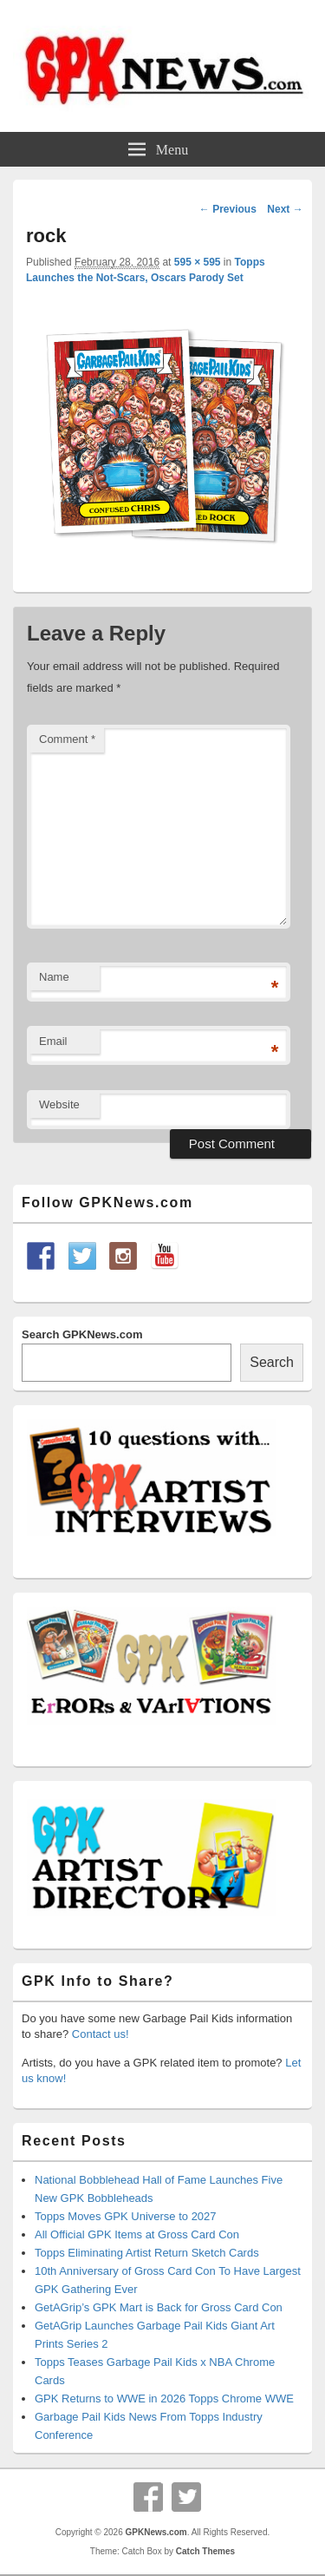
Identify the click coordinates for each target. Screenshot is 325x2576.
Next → (284, 209)
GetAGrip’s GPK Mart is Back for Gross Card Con (159, 2307)
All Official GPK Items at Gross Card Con (137, 2234)
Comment (67, 739)
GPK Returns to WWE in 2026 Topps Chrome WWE (164, 2398)
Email (53, 1041)
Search (272, 1362)
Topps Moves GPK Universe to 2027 (126, 2216)
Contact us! (100, 2033)
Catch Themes (205, 2551)
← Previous (228, 209)
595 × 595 (197, 262)
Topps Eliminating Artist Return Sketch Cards (147, 2252)
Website (59, 1104)
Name (54, 976)
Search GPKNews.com (82, 1334)
